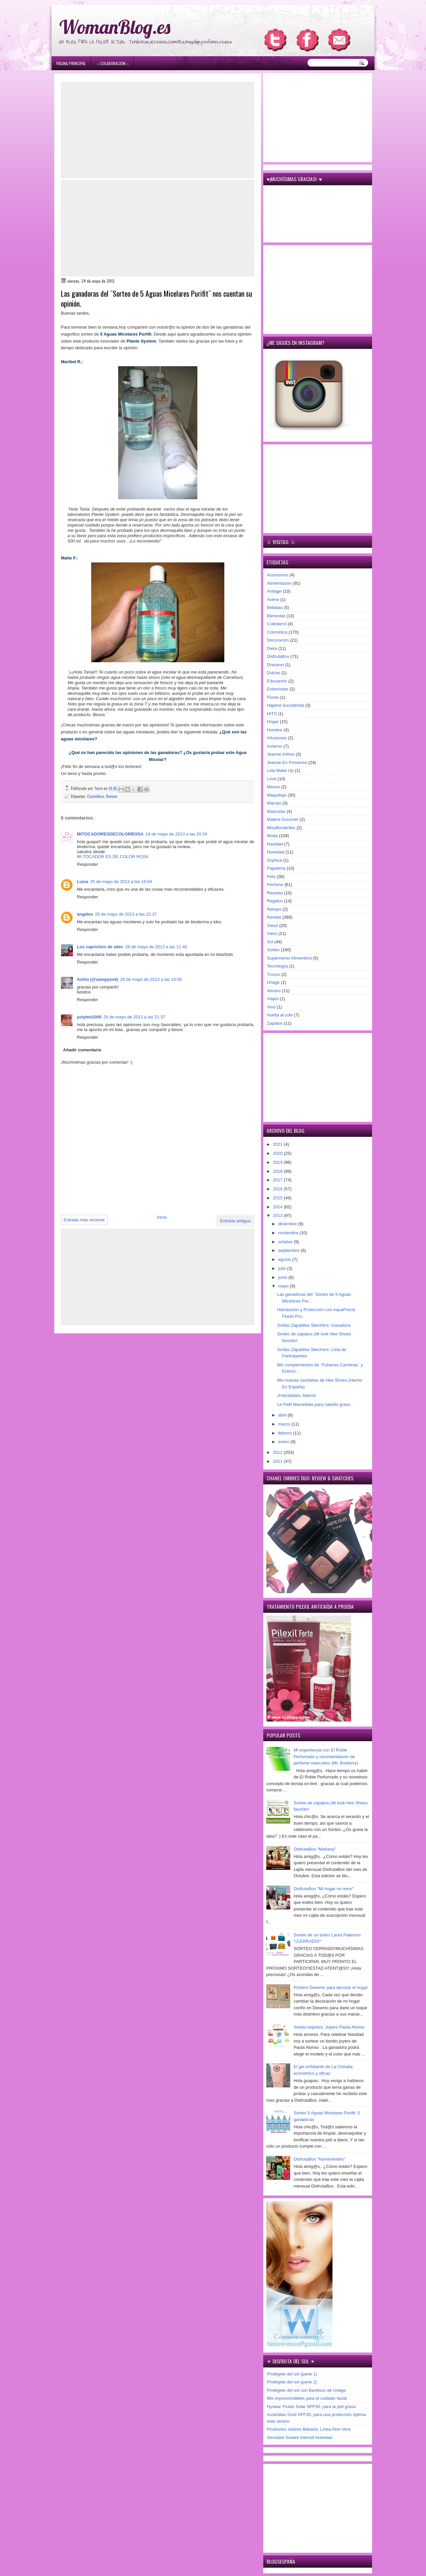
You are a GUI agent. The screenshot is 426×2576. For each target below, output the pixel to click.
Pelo (271, 876)
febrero (285, 1433)
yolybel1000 (89, 1016)
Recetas (275, 892)
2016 (278, 1188)
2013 (278, 1215)
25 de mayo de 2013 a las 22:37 (126, 914)
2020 (278, 1153)
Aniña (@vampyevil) (97, 979)
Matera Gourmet (283, 819)
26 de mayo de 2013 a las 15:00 (151, 979)
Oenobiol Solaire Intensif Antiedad (299, 2437)
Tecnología (277, 966)
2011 (278, 1461)
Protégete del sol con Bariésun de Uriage (306, 2390)
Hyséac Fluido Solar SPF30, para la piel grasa (311, 2406)
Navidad (275, 843)
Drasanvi (275, 664)
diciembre (288, 1223)
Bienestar (276, 615)
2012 (278, 1452)
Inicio (162, 1217)
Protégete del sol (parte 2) (292, 2381)
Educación (277, 681)
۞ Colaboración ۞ (113, 63)
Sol (270, 941)
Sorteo (273, 949)
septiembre (289, 1250)
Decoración (278, 640)
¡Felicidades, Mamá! (296, 1395)
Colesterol (277, 623)
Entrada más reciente (84, 1219)
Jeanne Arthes (281, 754)
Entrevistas (277, 688)
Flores (273, 697)
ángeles (85, 914)
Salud (272, 925)
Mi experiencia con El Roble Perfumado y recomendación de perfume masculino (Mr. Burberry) (326, 1756)
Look (271, 778)
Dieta (272, 648)
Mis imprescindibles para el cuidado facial (307, 2398)
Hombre (274, 729)
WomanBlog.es (114, 27)
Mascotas (276, 811)
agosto (285, 1259)
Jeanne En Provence (287, 762)
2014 (278, 1206)
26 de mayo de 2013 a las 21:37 (134, 1016)
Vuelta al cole (280, 1014)
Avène (273, 599)
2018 (278, 1171)
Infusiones (277, 737)
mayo (284, 1286)
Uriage (273, 982)
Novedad (275, 851)
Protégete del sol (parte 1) (292, 2373)
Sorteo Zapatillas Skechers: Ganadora (313, 1325)
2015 (278, 1197)
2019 (278, 1162)
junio (283, 1277)
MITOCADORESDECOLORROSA (110, 834)
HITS (272, 713)
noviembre (289, 1232)
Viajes (273, 998)
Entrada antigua (235, 1220)
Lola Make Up (280, 770)
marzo (285, 1424)
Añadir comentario (82, 1049)
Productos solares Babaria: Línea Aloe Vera (309, 2429)
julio (282, 1268)
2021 (278, 1144)
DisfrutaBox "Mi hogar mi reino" (323, 1888)
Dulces (273, 672)
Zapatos (275, 1023)
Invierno (274, 746)
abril (283, 1415)
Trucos (273, 974)
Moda (272, 835)
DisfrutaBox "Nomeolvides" (319, 2159)
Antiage (274, 591)
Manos (273, 786)
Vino (271, 1006)
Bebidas (275, 607)
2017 (278, 1179)
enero (284, 1441)
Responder (87, 864)
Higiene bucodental (285, 705)
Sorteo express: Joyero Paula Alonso (329, 2027)
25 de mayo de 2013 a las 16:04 (121, 881)
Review (111, 796)
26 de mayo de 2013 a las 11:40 (156, 946)
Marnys (274, 803)
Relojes (274, 909)
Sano (272, 933)
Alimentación (279, 583)
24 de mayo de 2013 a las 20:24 (176, 834)
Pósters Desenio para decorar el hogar (331, 1987)
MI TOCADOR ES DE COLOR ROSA (113, 856)
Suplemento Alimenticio (289, 958)
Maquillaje (277, 795)
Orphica (274, 860)
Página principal (71, 63)
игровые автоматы (104, 3)
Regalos (275, 900)
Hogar (273, 721)
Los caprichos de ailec (100, 946)
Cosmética (95, 796)
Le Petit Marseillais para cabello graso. (314, 1404)
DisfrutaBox (278, 656)
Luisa (82, 881)
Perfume (275, 884)
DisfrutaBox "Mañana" (315, 1849)
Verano (274, 990)
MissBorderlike (281, 827)
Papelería (276, 868)
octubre (286, 1241)
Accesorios (277, 574)
